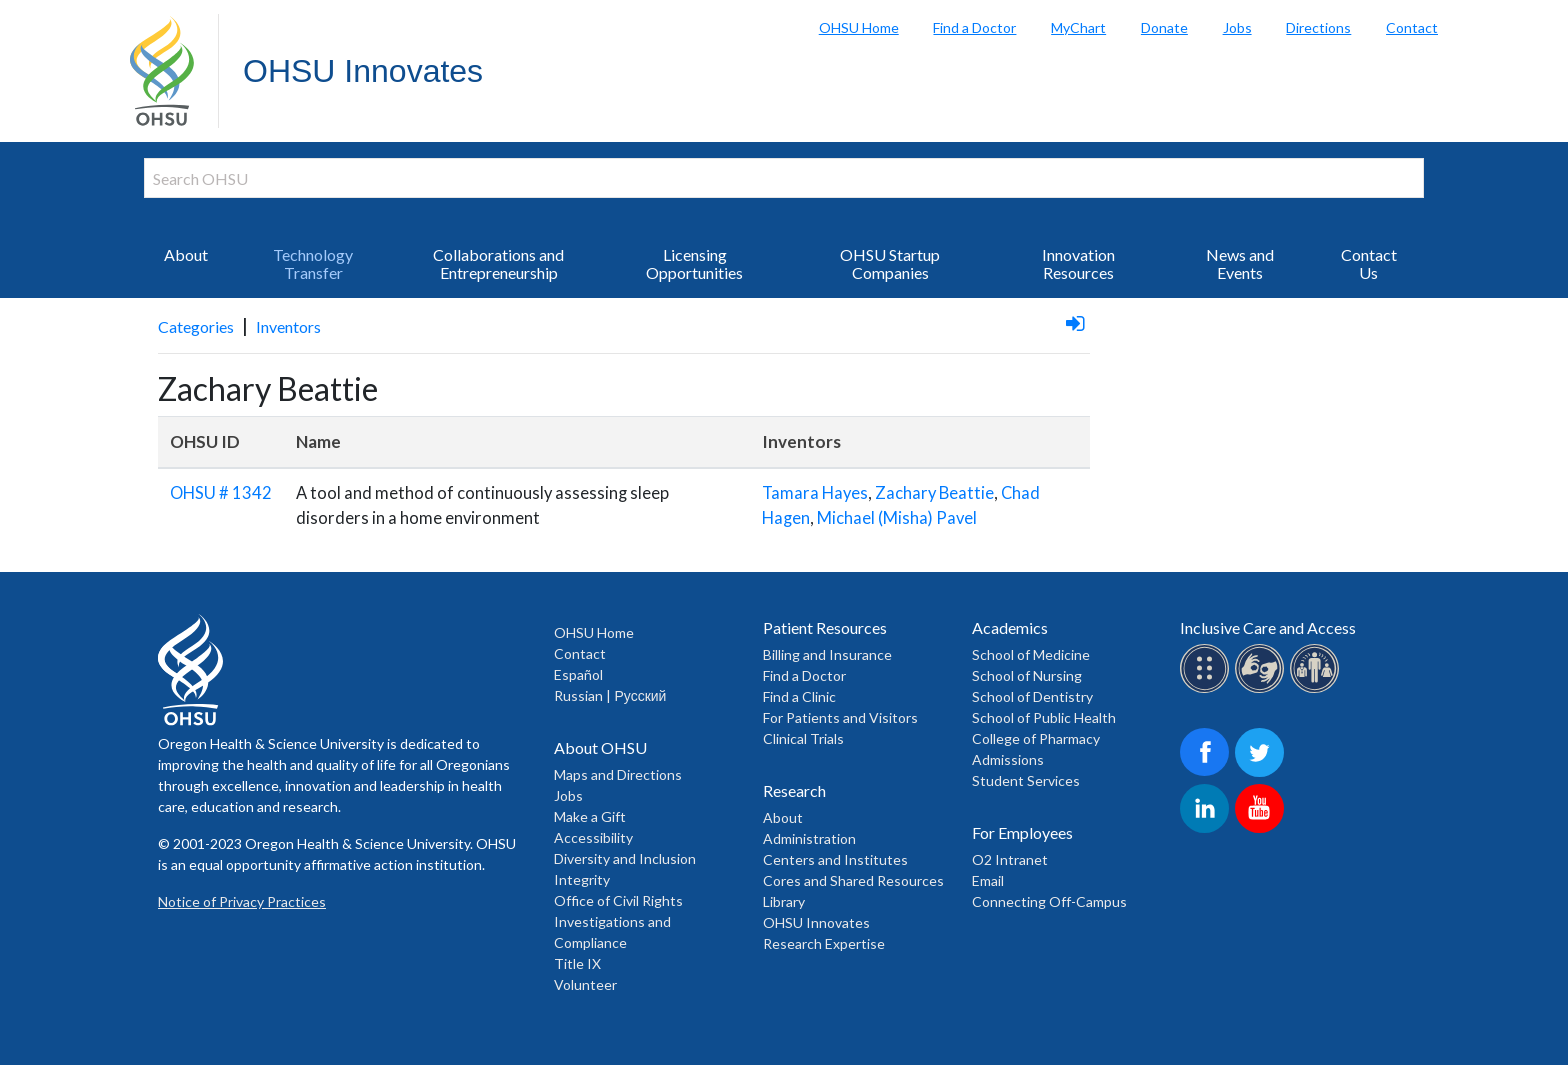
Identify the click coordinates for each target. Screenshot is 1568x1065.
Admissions (1008, 759)
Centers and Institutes (835, 859)
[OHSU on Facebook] (1207, 773)
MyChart (1078, 27)
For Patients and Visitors (840, 717)
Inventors (288, 326)
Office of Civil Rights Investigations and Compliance (618, 921)
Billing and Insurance (827, 654)
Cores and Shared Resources (853, 880)
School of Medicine (1031, 654)
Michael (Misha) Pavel (897, 518)
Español (578, 674)
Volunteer (585, 984)
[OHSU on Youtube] (1262, 829)
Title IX (577, 963)
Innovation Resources (1078, 263)
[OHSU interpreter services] (1317, 689)
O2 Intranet (1010, 859)
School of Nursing (1027, 675)
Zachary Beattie (934, 493)
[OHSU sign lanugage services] (1262, 689)
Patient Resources (825, 627)
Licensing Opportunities (694, 263)
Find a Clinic (799, 696)
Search (1548, 20)
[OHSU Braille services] (1207, 689)
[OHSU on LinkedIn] (1207, 829)
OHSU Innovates (363, 71)
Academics (1010, 627)
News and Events (1240, 263)
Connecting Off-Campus (1049, 901)
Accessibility (593, 837)
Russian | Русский (610, 695)
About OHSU (600, 747)
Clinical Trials (803, 738)
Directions (1318, 27)
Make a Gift (590, 816)
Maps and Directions (618, 774)
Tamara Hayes (815, 493)
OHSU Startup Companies (890, 263)
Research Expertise (824, 943)
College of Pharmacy (1036, 738)
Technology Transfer (313, 263)
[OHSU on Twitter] (1262, 773)
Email (988, 880)
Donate (1164, 27)
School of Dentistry (1032, 696)
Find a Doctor (974, 27)
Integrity (582, 879)
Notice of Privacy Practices (242, 901)
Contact (1412, 27)
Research (794, 790)
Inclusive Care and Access (1268, 627)
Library (784, 901)
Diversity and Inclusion (625, 858)
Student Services (1026, 780)
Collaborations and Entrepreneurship (498, 263)
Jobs (1237, 27)
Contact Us (1369, 263)
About (186, 254)
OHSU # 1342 (221, 493)
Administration (809, 838)
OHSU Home (859, 27)
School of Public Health (1044, 717)
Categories (196, 326)
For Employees (1022, 832)
